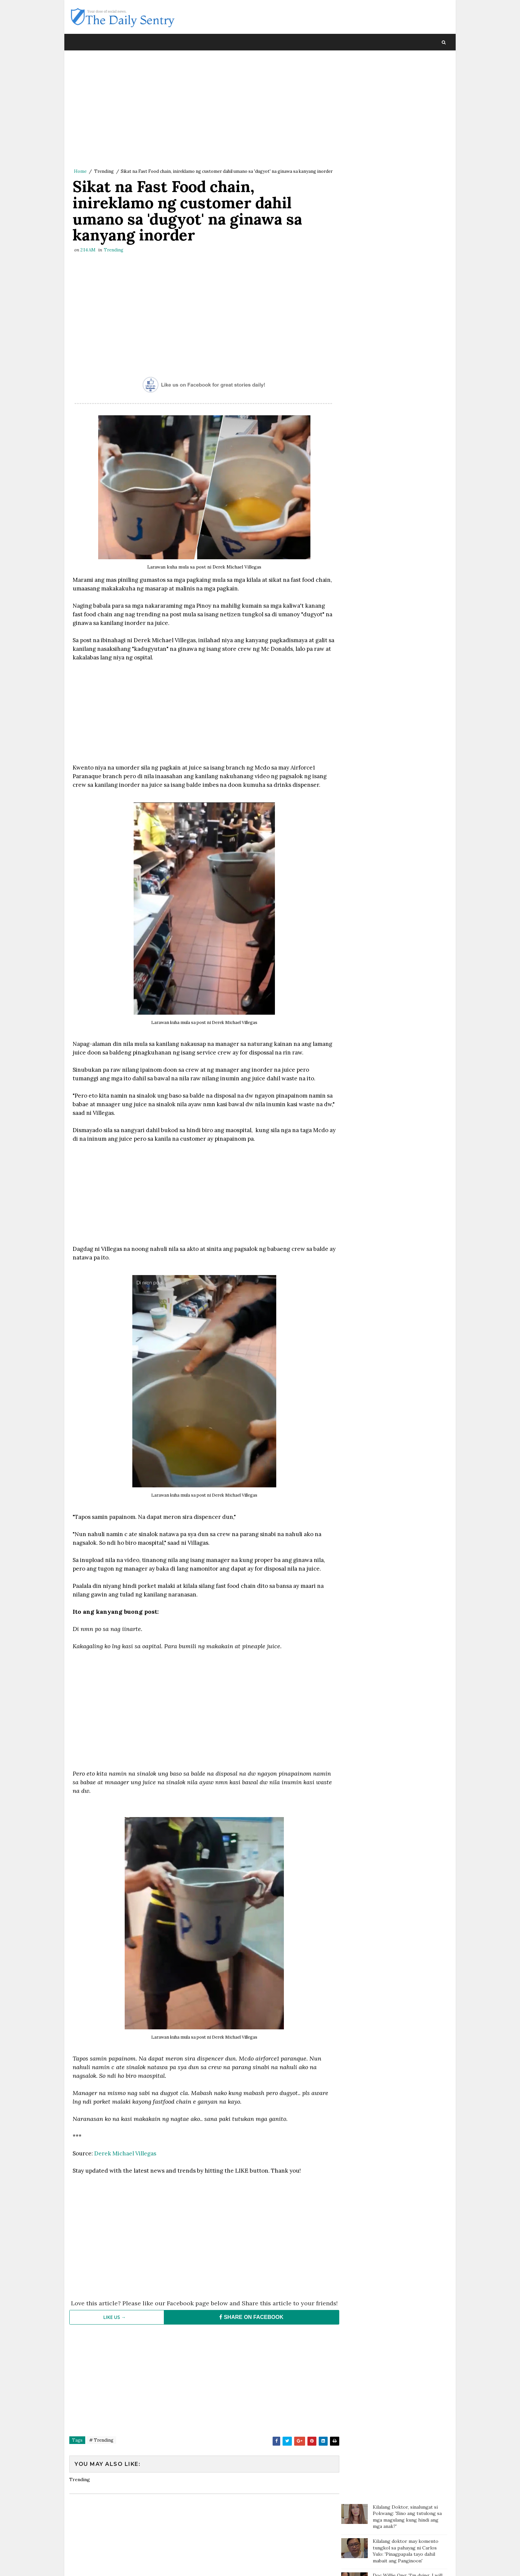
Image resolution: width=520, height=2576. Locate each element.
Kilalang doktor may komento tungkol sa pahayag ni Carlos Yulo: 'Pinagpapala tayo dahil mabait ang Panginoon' (405, 107)
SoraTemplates (114, 2564)
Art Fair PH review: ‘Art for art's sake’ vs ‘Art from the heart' (408, 329)
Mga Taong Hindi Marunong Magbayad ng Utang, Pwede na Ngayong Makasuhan (406, 165)
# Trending (101, 2455)
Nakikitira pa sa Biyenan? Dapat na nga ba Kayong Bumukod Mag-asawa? (409, 276)
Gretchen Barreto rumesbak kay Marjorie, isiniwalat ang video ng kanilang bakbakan (409, 193)
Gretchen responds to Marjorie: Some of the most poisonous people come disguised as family (408, 304)
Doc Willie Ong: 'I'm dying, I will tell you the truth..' (407, 135)
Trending (104, 171)
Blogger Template (191, 2564)
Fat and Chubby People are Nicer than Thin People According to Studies (409, 221)
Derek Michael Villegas (125, 2162)
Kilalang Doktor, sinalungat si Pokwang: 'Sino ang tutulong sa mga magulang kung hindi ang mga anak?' (407, 73)
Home (80, 171)
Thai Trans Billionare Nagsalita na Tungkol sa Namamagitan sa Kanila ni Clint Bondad (407, 248)
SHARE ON (248, 2332)
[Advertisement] (202, 111)
